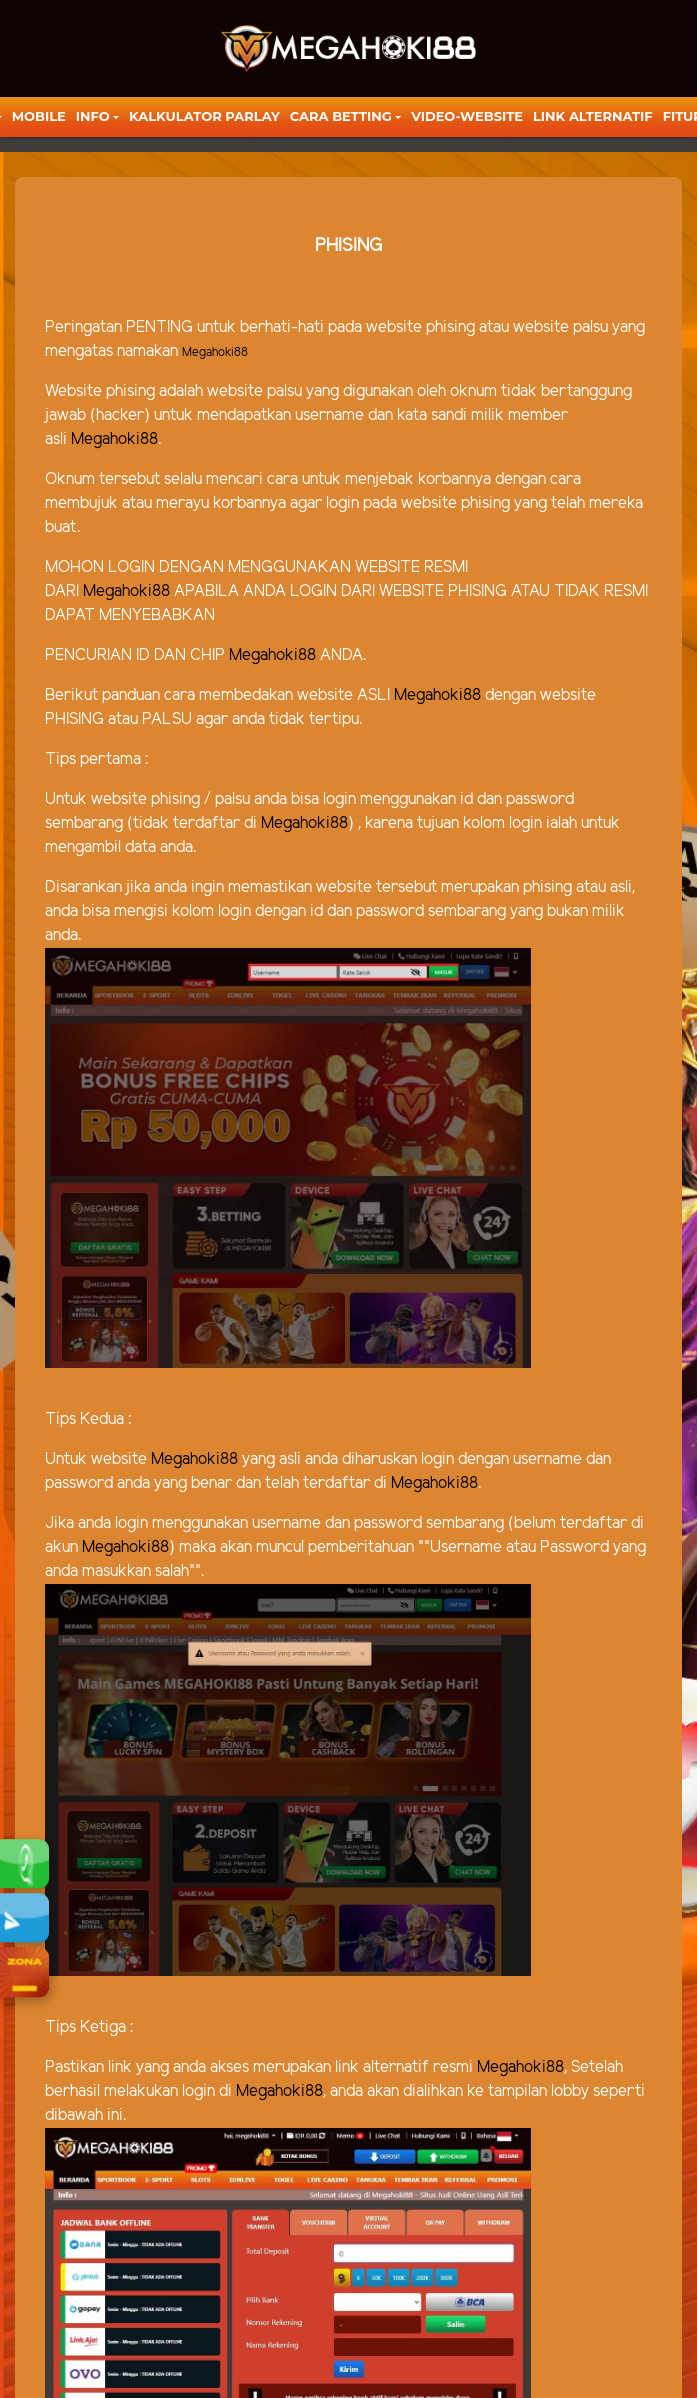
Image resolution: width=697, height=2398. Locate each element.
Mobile (39, 116)
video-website (467, 116)
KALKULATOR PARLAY (204, 116)
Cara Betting (341, 116)
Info (93, 116)
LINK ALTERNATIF (593, 116)
